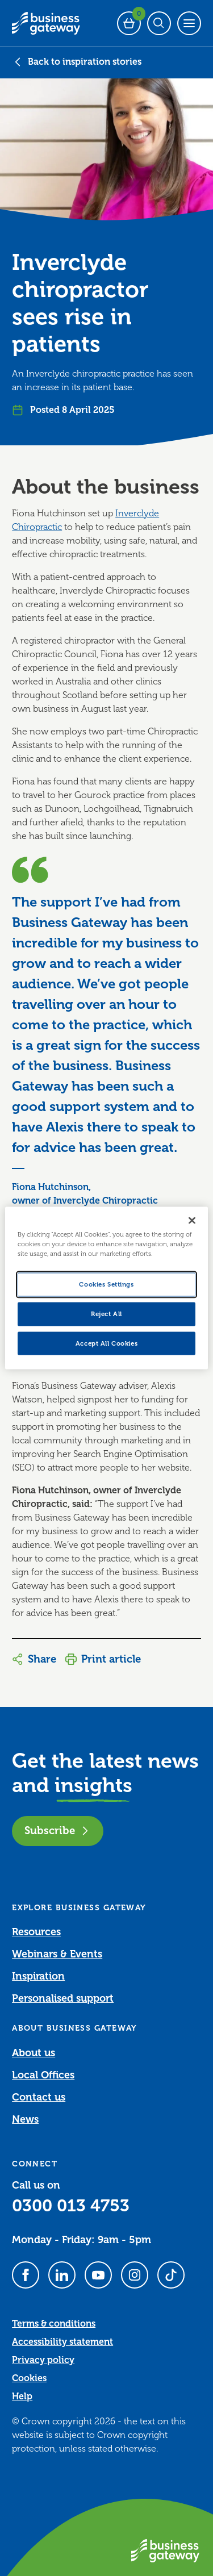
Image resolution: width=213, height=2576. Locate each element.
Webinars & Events (57, 1954)
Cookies (29, 2378)
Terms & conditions (53, 2324)
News (25, 2119)
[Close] (191, 1220)
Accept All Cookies (106, 1343)
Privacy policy (43, 2360)
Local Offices (43, 2075)
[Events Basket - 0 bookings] (129, 23)
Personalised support (63, 1998)
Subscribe (57, 1830)
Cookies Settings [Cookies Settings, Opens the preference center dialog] (106, 1284)
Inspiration (38, 1976)
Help (22, 2396)
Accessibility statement (62, 2342)
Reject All (106, 1313)
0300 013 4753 (71, 2205)
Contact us (38, 2097)
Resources (36, 1932)
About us (33, 2053)
